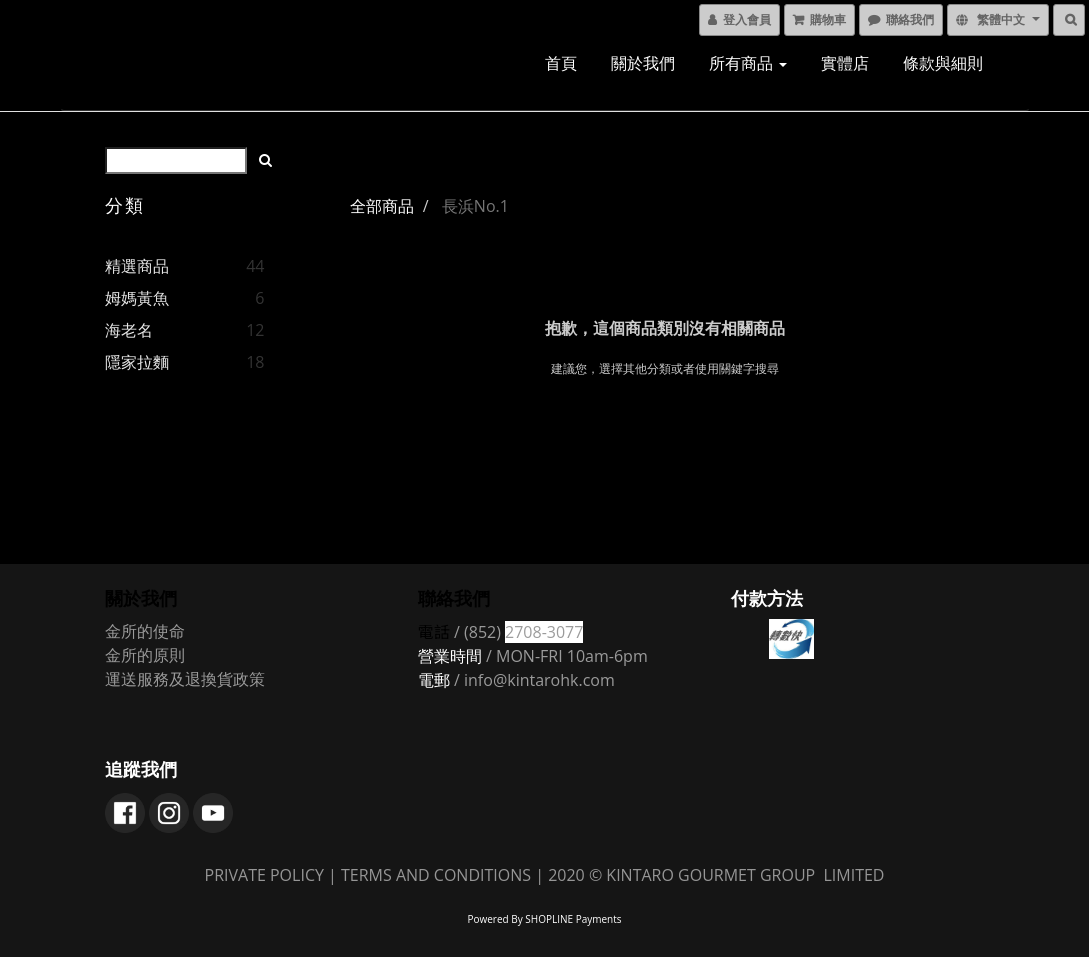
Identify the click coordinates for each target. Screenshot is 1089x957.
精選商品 (137, 266)
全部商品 (382, 206)
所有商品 (748, 63)
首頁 (561, 63)
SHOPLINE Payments (573, 919)
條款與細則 (943, 63)
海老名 (129, 330)
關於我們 (643, 63)
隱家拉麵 (137, 362)
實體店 (845, 63)
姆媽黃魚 (137, 298)
